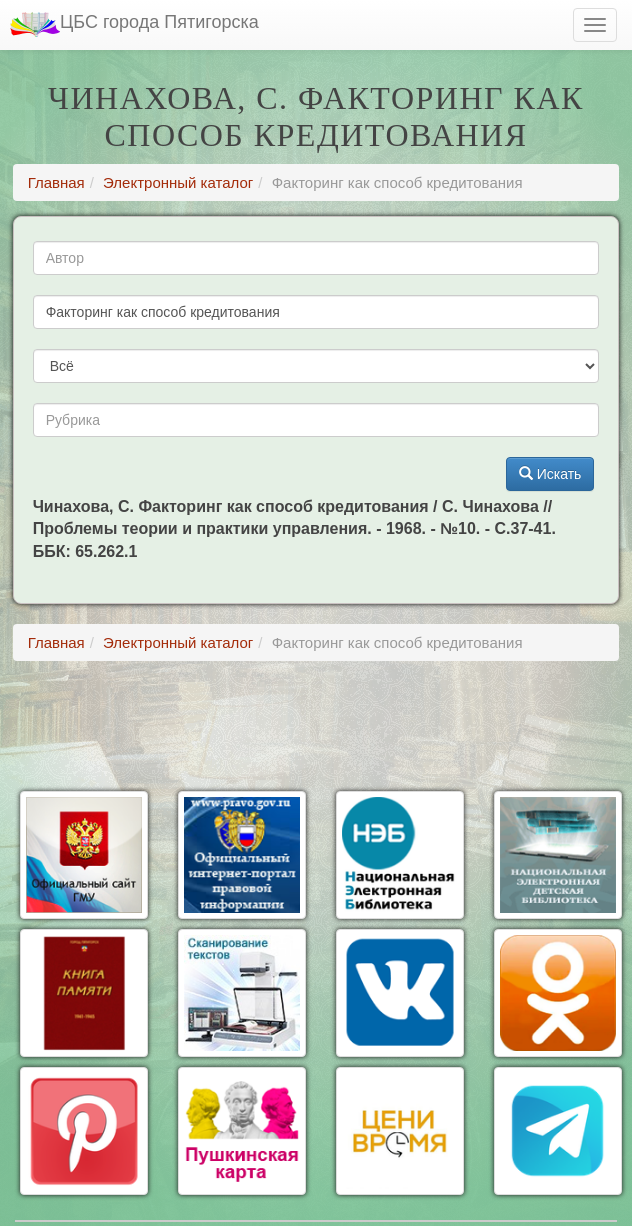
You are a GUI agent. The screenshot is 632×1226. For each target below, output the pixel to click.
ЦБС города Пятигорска (134, 24)
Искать (550, 474)
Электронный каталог (178, 182)
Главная (56, 182)
